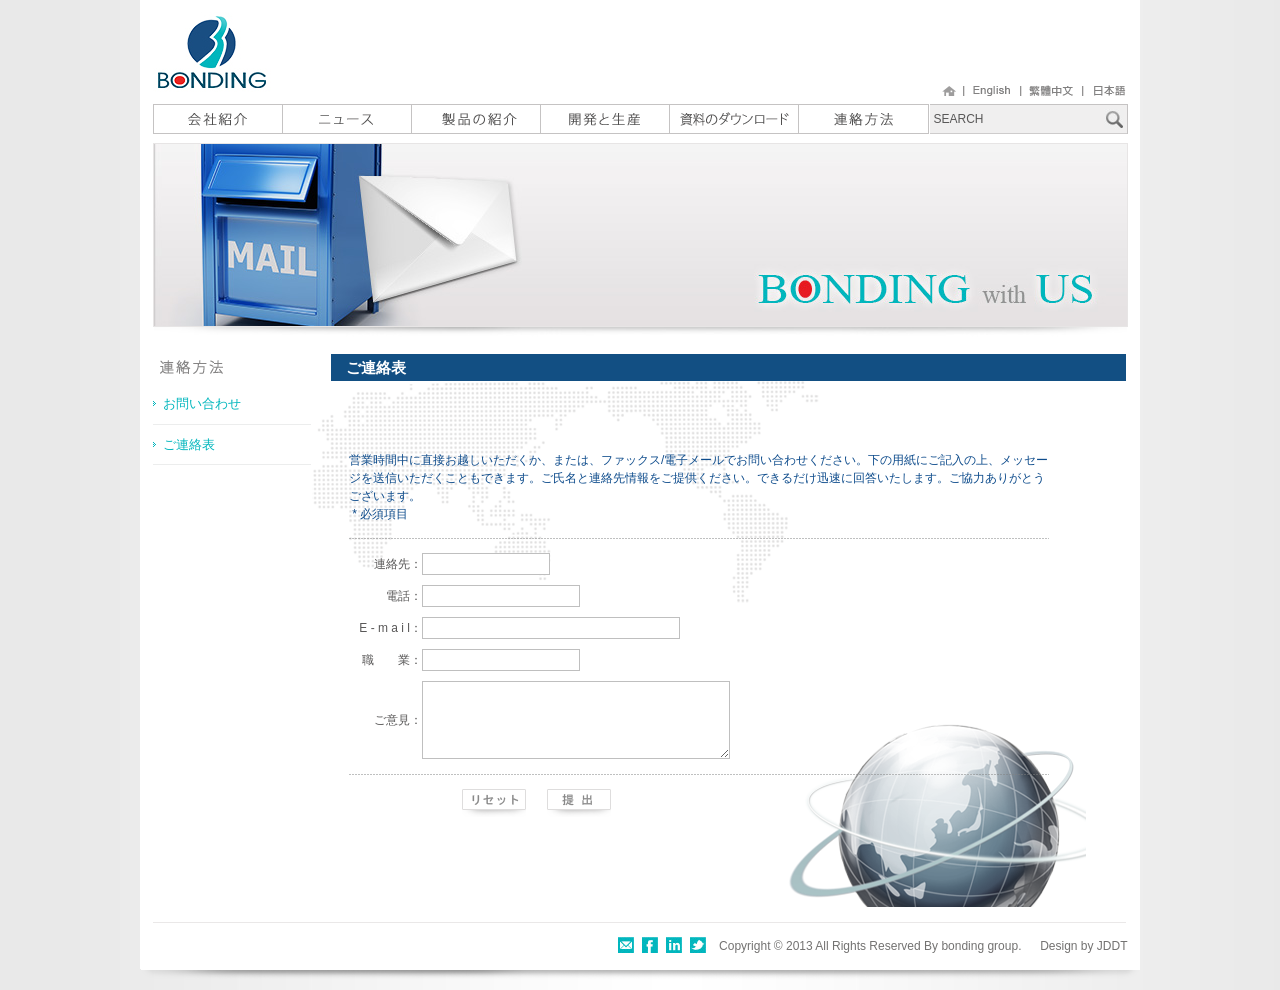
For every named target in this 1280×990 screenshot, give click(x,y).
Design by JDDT (1083, 946)
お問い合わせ (202, 403)
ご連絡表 (189, 444)
